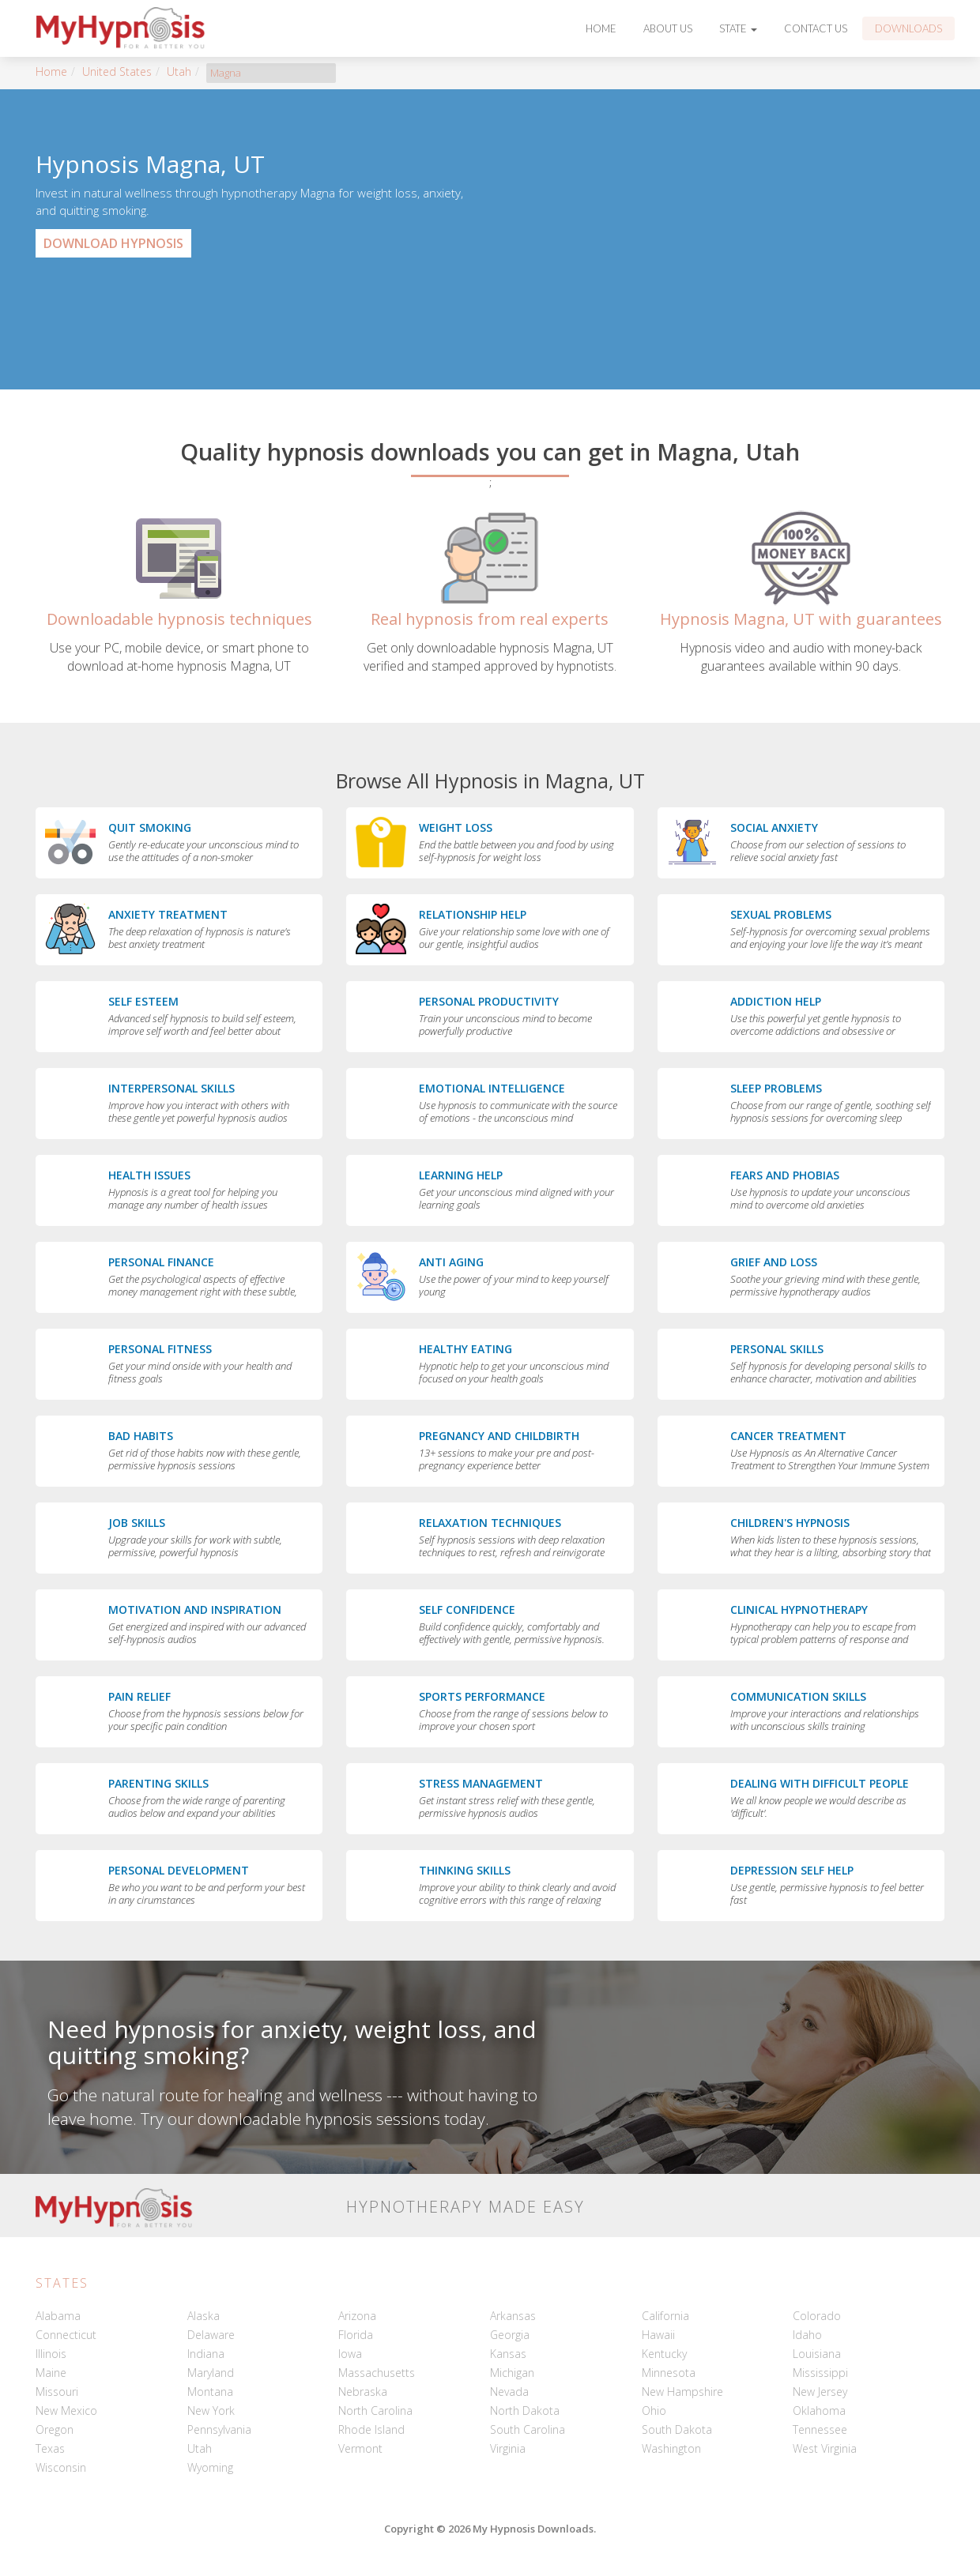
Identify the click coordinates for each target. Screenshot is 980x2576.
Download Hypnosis (113, 243)
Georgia (510, 2334)
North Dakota (525, 2410)
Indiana (205, 2353)
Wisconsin (61, 2467)
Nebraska (362, 2391)
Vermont (360, 2448)
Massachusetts (376, 2372)
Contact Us (815, 28)
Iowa (350, 2353)
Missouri (57, 2391)
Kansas (508, 2353)
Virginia (508, 2448)
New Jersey (820, 2391)
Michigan (512, 2372)
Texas (50, 2448)
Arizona (357, 2315)
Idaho (807, 2334)
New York (211, 2410)
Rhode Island (371, 2429)
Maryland (210, 2372)
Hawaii (658, 2334)
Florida (355, 2334)
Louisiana (817, 2353)
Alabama (58, 2315)
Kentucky (664, 2353)
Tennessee (820, 2429)
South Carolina (527, 2429)
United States (117, 71)
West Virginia (825, 2448)
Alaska (203, 2315)
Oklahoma (819, 2410)
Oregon (55, 2429)
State (738, 28)
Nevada (509, 2391)
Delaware (211, 2334)
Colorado (817, 2315)
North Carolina (375, 2410)
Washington (671, 2448)
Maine (51, 2372)
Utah (179, 71)
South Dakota (677, 2429)
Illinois (51, 2353)
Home (601, 28)
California (665, 2315)
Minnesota (668, 2372)
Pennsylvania (219, 2429)
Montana (210, 2391)
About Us (667, 28)
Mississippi (820, 2372)
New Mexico (66, 2410)
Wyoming (210, 2467)
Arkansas (513, 2315)
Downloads (908, 28)
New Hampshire (682, 2391)
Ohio (654, 2410)
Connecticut (66, 2334)
